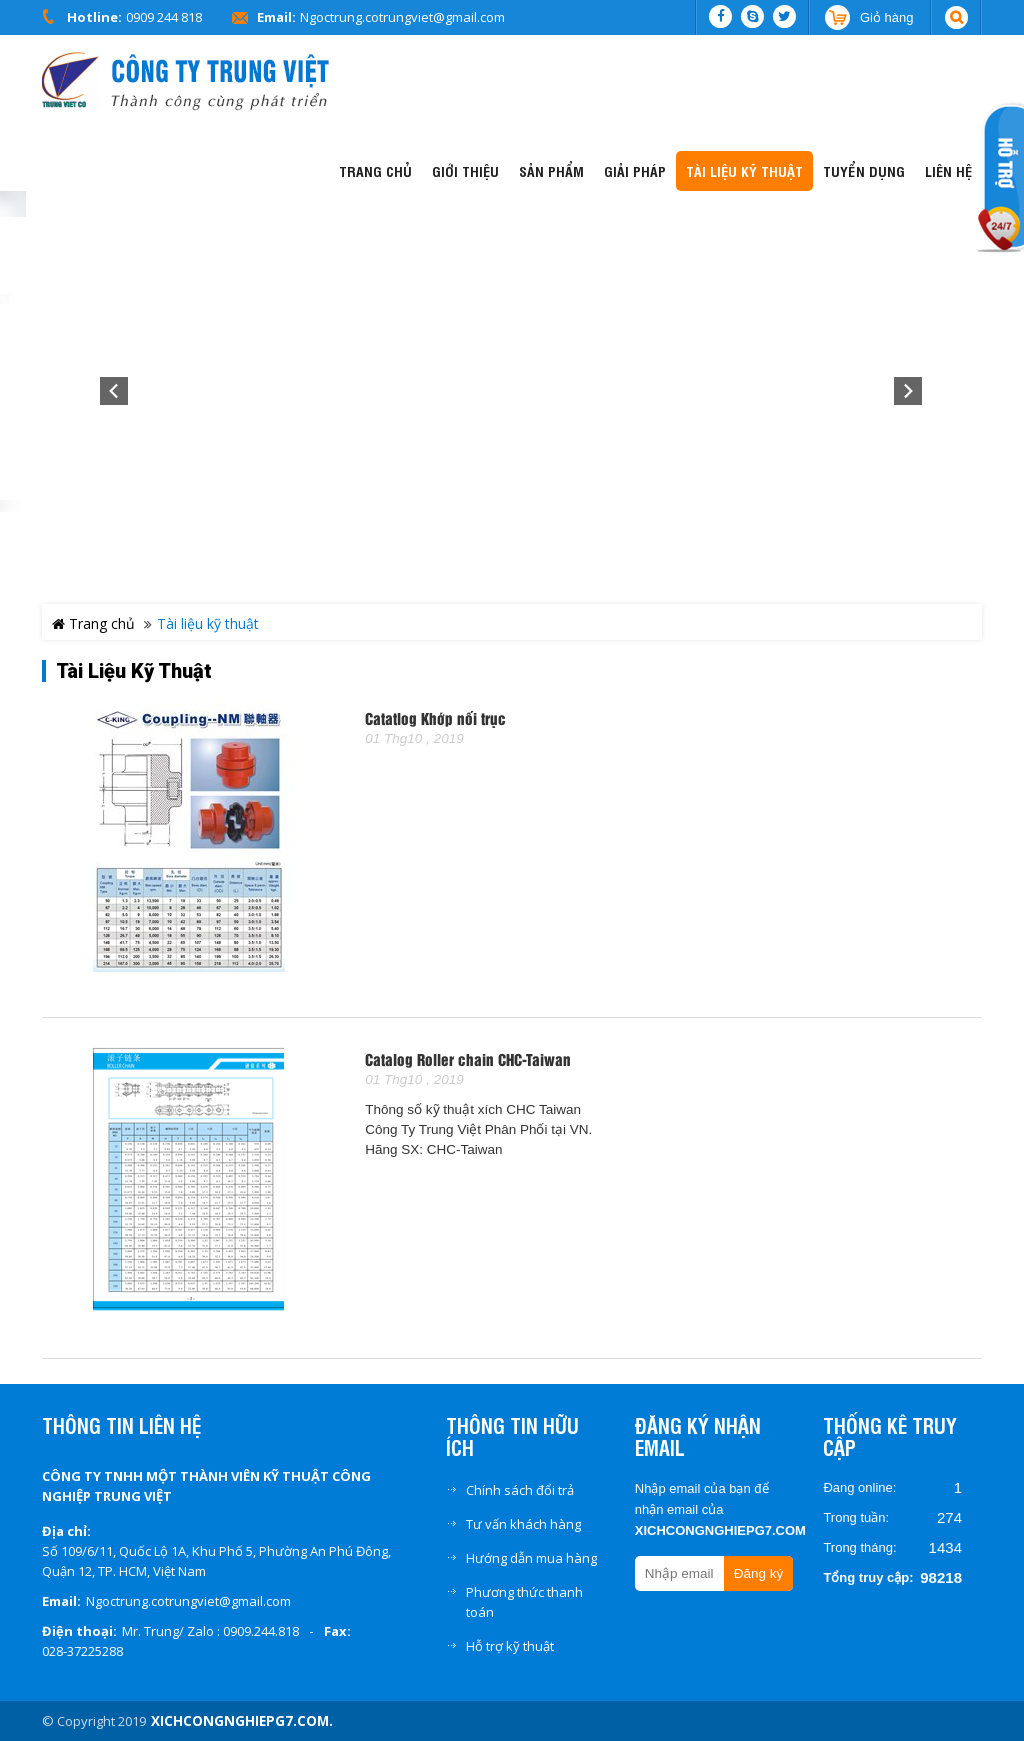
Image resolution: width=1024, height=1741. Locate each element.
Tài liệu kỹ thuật (134, 671)
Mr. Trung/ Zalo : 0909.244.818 (210, 1631)
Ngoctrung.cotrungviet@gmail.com (402, 17)
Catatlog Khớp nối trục (435, 720)
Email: (276, 17)
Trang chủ (93, 623)
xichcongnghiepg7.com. (242, 1721)
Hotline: (94, 17)
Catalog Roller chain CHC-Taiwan (468, 1061)
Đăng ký (759, 1573)
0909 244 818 (164, 17)
